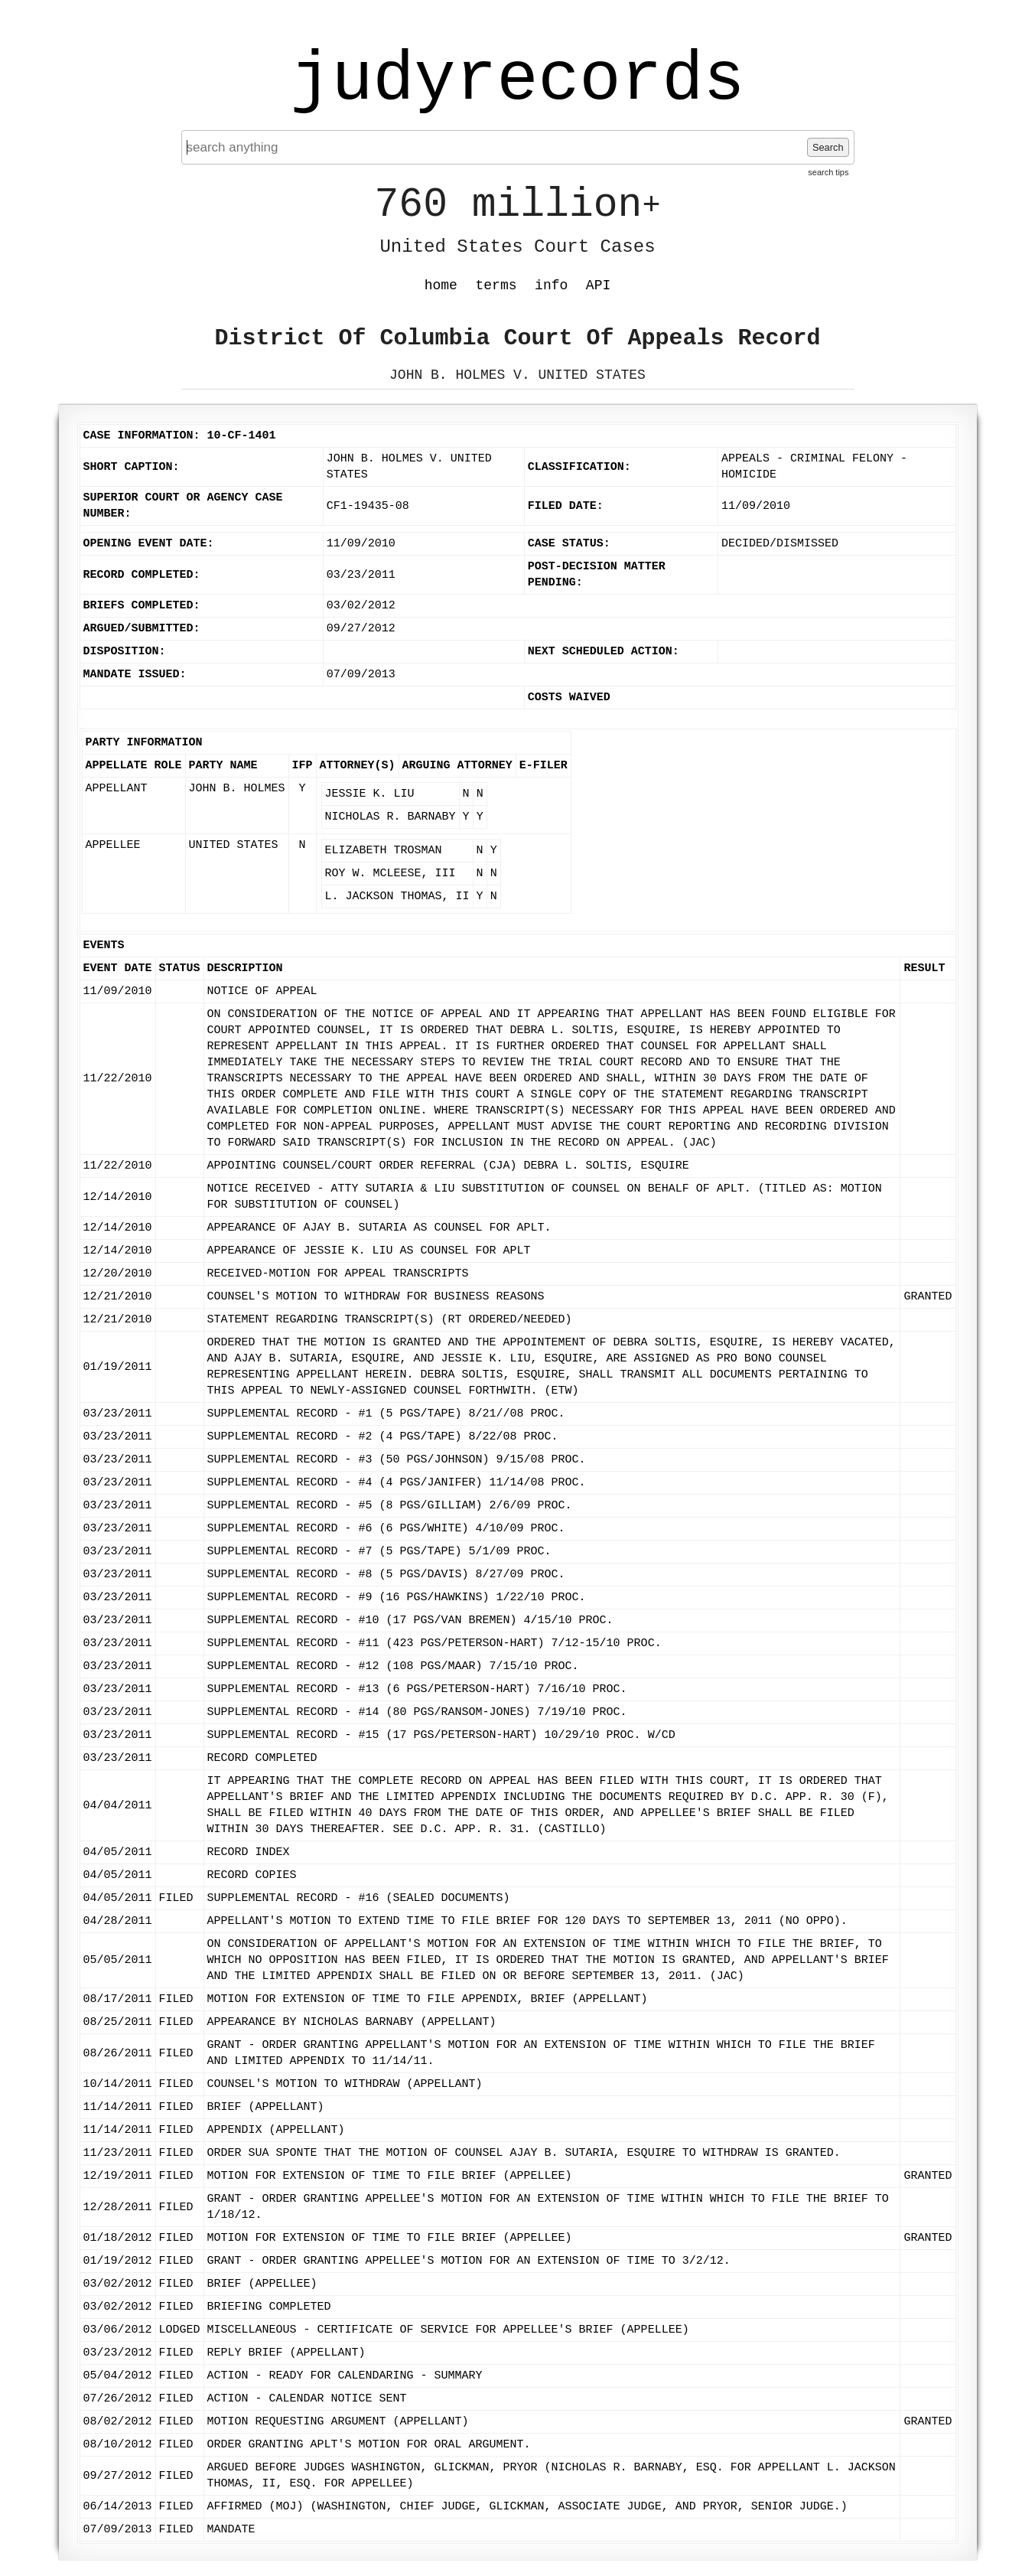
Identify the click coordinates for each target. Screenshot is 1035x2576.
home (441, 285)
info (551, 285)
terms (496, 285)
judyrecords (517, 80)
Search (828, 147)
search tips (828, 172)
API (598, 285)
